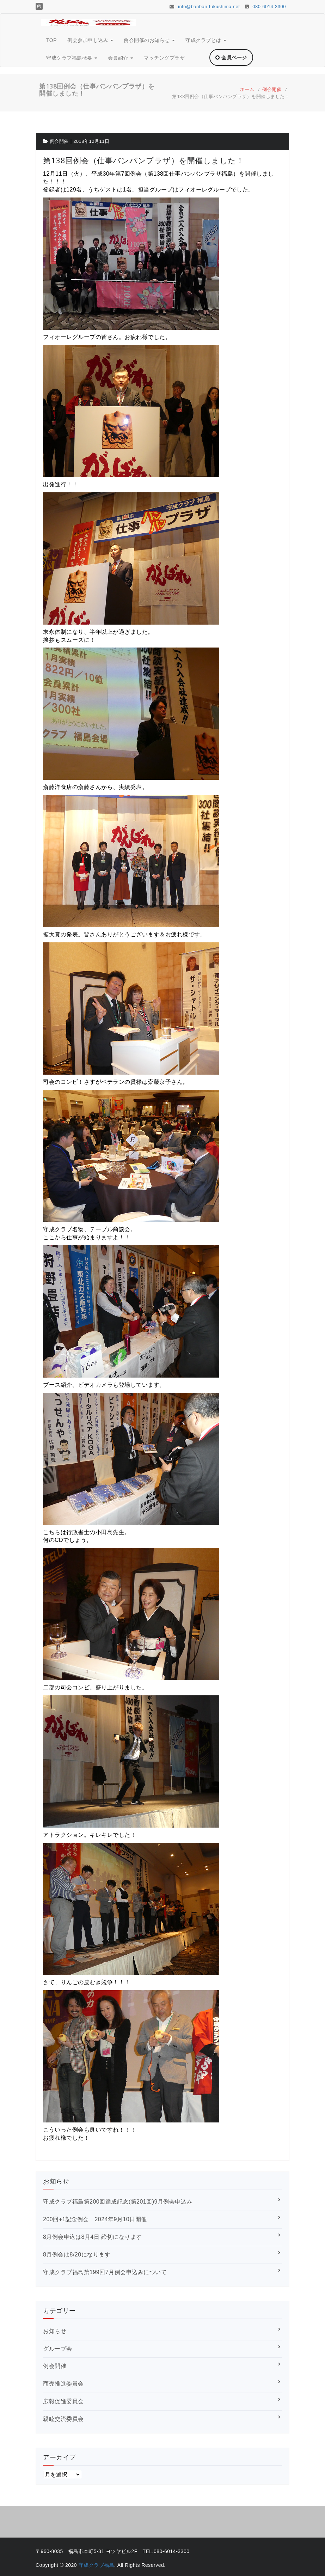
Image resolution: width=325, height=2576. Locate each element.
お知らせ (54, 2331)
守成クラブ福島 (97, 2565)
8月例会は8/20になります (76, 2255)
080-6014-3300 (265, 6)
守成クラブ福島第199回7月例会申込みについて (105, 2272)
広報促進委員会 (63, 2401)
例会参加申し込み (90, 40)
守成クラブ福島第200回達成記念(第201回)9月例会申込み (117, 2202)
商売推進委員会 (63, 2384)
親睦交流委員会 (63, 2419)
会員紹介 (120, 58)
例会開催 (271, 89)
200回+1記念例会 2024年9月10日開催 (95, 2219)
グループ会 (57, 2349)
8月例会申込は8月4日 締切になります (92, 2237)
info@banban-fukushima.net (205, 6)
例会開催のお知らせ (149, 40)
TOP (51, 40)
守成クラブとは (205, 40)
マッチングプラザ (164, 58)
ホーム (247, 89)
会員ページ (231, 57)
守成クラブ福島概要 (71, 58)
